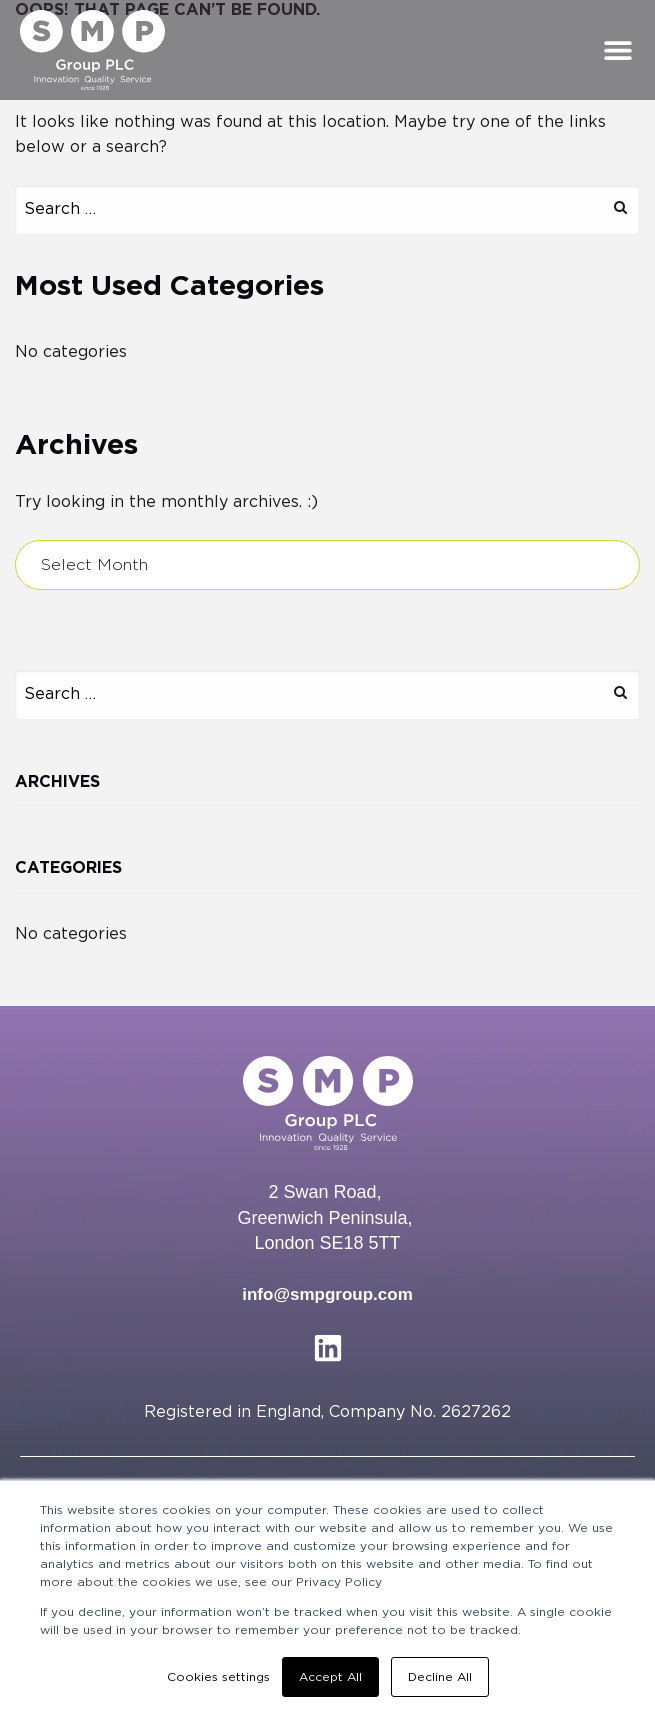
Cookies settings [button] (218, 1677)
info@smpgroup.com (327, 1294)
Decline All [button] (440, 1677)
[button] (617, 49)
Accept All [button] (330, 1677)
